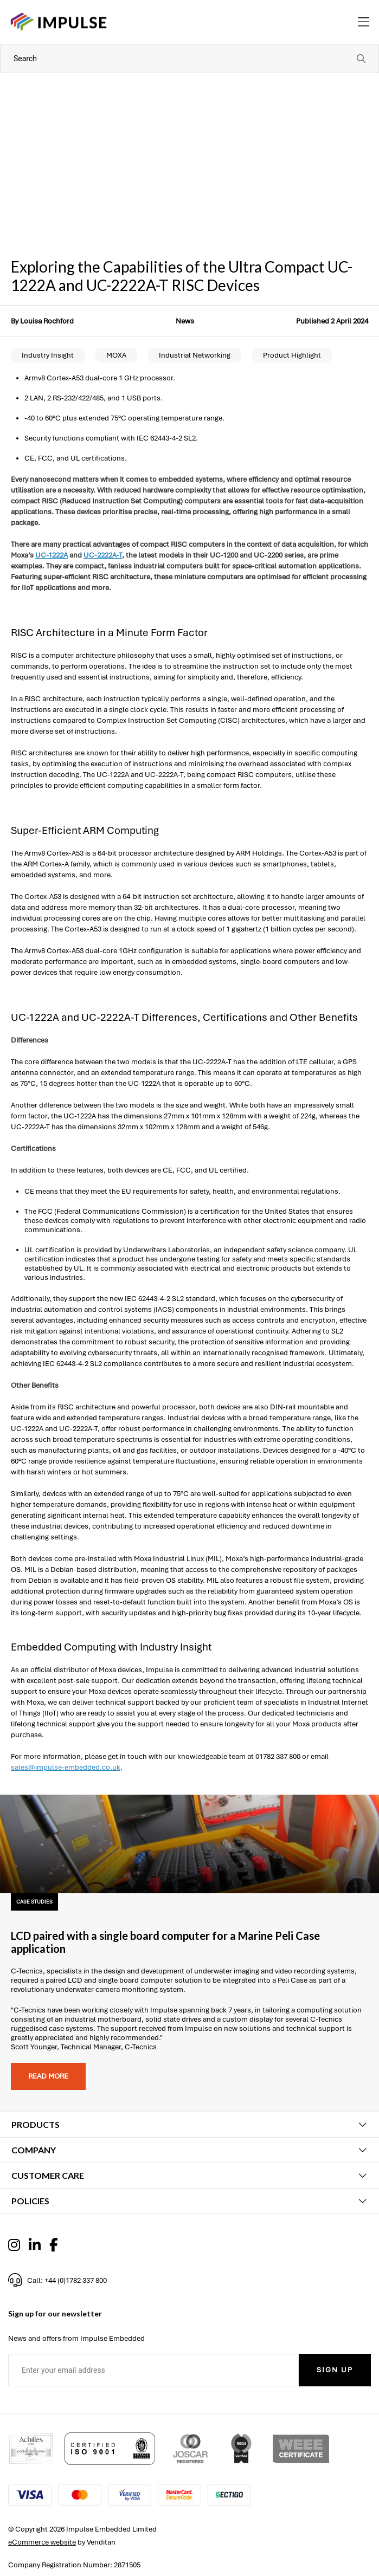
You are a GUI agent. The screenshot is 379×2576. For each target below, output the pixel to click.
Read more (48, 2076)
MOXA (116, 355)
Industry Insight (48, 355)
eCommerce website (42, 2542)
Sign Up (335, 2369)
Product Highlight (292, 355)
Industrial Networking (194, 355)
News (185, 321)
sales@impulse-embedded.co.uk (65, 1767)
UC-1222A (51, 555)
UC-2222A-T (102, 555)
